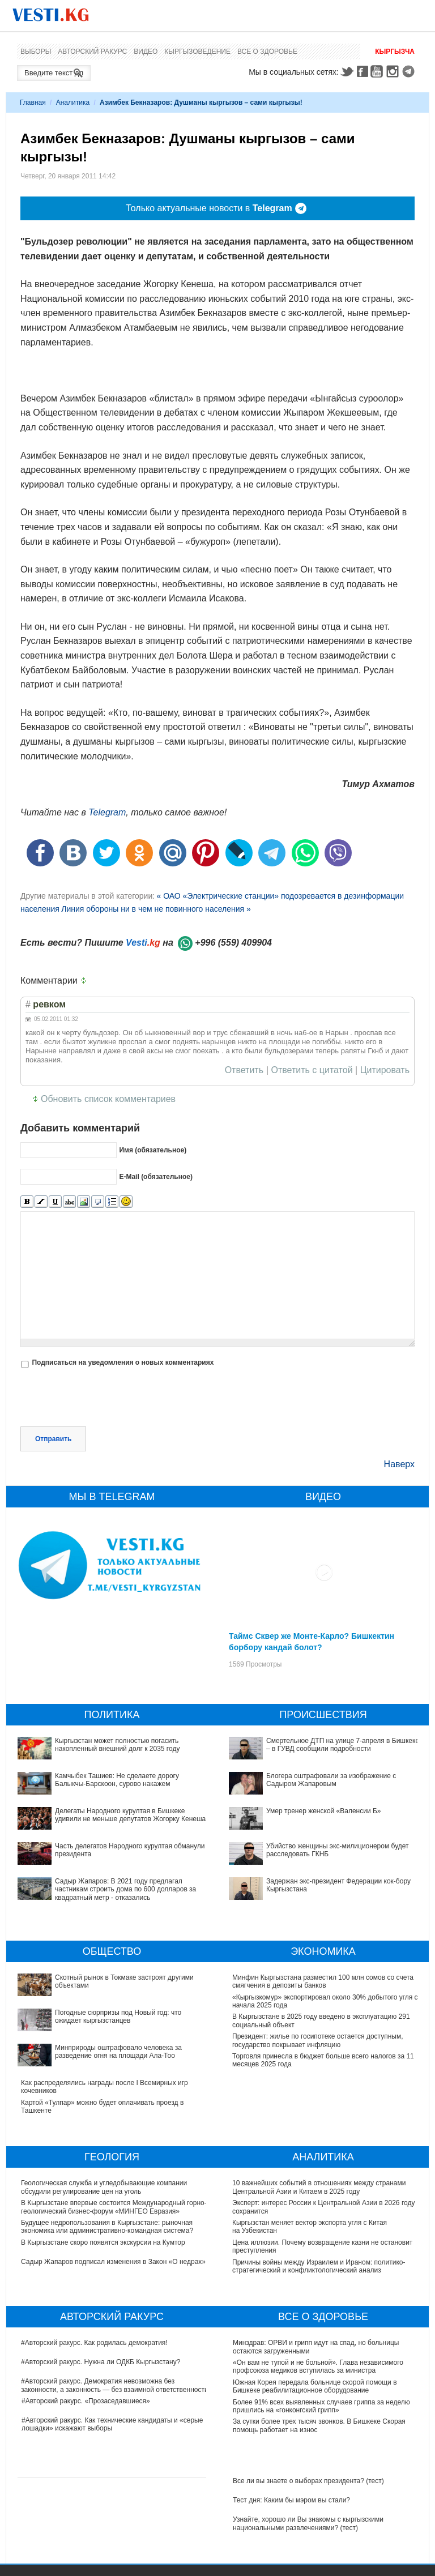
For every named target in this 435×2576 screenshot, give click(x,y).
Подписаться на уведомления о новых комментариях (123, 1362)
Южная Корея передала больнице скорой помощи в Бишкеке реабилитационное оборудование (315, 2386)
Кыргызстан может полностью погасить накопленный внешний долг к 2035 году (117, 1745)
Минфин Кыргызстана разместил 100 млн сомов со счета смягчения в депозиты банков (322, 1981)
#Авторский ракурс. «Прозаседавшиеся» (86, 2401)
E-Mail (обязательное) (156, 1177)
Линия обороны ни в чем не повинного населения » (156, 908)
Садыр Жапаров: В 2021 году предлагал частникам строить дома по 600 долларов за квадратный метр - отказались (125, 1889)
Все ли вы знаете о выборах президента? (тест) (308, 2481)
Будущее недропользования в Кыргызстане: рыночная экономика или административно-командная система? (107, 2227)
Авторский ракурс (92, 51)
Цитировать (385, 1070)
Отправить (53, 1439)
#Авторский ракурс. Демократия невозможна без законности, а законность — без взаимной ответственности (115, 2385)
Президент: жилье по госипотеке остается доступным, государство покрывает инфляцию (317, 2040)
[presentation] (106, 1399)
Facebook (362, 71)
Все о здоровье (267, 51)
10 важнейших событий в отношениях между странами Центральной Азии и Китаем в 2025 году (319, 2187)
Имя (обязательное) (152, 1150)
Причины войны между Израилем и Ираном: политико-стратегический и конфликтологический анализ (319, 2266)
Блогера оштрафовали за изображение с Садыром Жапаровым (331, 1780)
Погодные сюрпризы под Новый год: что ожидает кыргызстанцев (118, 2016)
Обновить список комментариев (108, 1099)
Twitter (347, 71)
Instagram (394, 71)
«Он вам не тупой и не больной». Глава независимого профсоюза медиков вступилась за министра (318, 2366)
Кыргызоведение (197, 51)
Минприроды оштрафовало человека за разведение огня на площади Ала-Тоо (118, 2052)
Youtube (378, 71)
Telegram (410, 71)
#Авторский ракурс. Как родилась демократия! (95, 2343)
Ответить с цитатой (312, 1070)
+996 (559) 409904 (233, 942)
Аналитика (72, 102)
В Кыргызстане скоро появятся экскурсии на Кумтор (103, 2242)
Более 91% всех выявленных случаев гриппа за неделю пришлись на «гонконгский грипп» (321, 2406)
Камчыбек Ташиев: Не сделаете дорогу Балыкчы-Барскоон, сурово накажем (117, 1780)
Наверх (399, 1464)
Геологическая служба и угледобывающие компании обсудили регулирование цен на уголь (104, 2187)
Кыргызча (395, 51)
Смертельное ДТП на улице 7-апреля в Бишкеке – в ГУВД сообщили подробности (342, 1745)
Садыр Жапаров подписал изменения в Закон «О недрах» (114, 2262)
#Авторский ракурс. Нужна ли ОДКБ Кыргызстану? (101, 2362)
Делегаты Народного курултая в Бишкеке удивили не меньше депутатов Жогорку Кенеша (130, 1815)
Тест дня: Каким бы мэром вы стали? (291, 2500)
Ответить (244, 1070)
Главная (33, 102)
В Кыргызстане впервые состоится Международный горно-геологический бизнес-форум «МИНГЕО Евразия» (114, 2207)
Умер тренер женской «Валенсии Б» (323, 1811)
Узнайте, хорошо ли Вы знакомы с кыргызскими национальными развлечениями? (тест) (308, 2523)
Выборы (35, 51)
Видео (145, 51)
